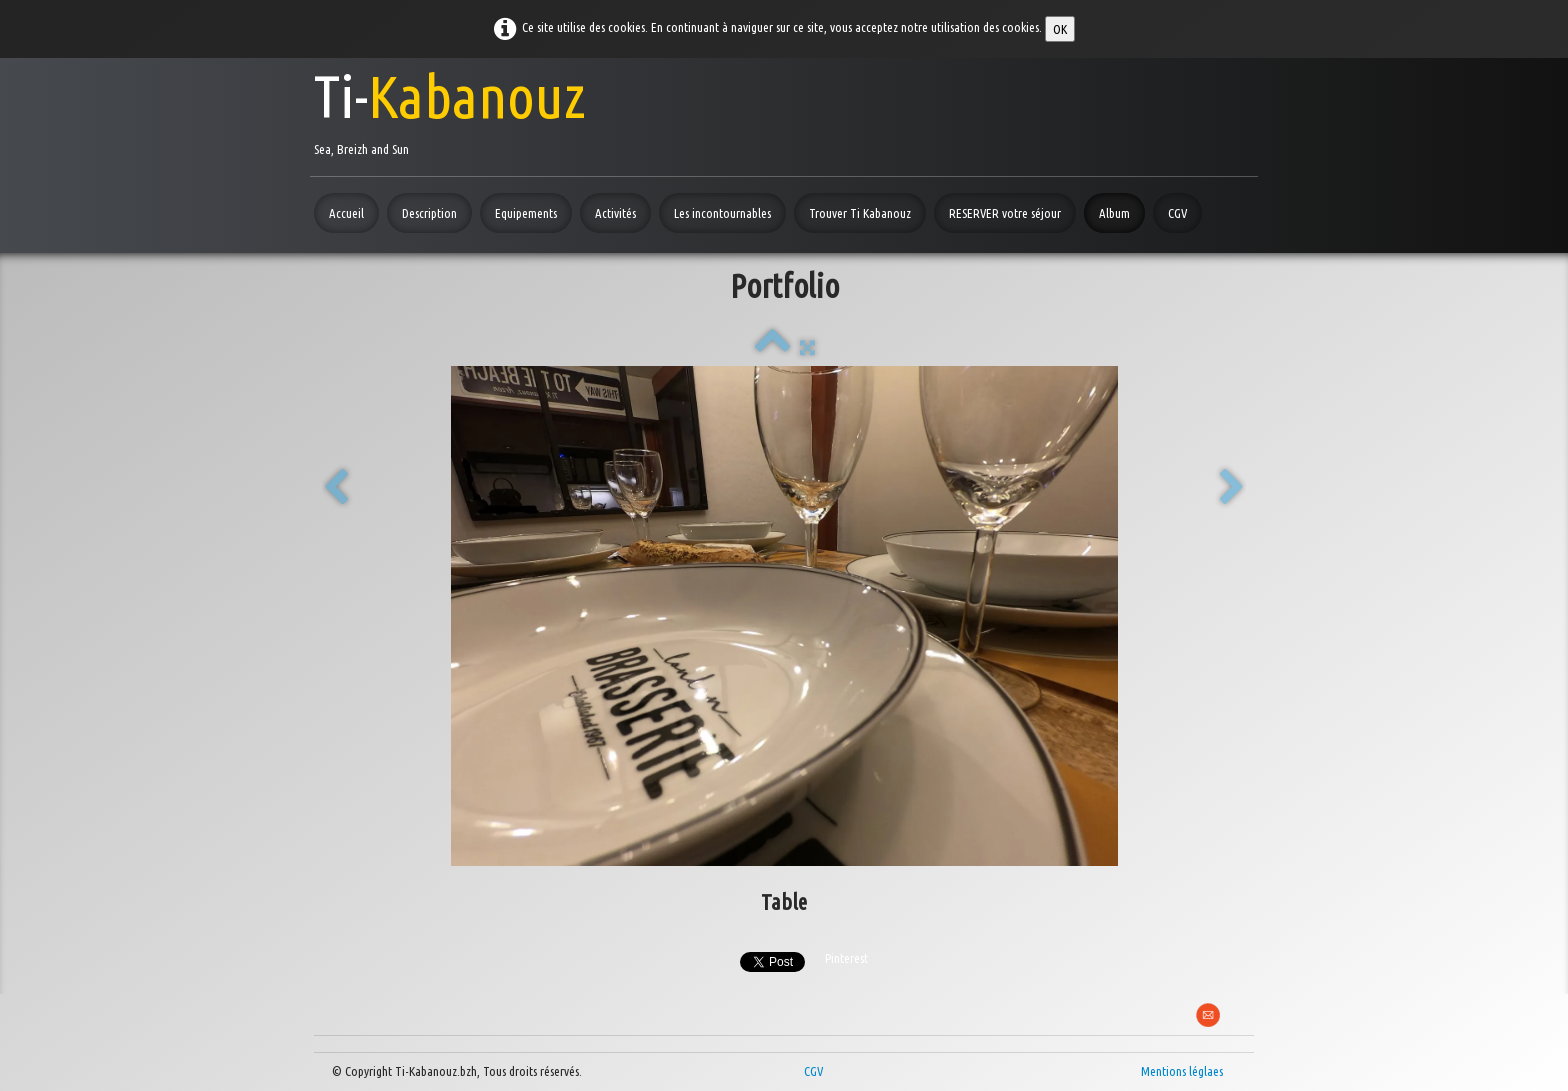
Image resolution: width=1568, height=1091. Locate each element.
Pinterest (846, 958)
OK (1060, 29)
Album (1114, 213)
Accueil (346, 213)
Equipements (526, 213)
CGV (1177, 213)
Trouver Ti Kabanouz (860, 213)
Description (429, 213)
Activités (615, 213)
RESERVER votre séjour (1005, 213)
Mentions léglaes (1182, 1071)
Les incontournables (722, 213)
